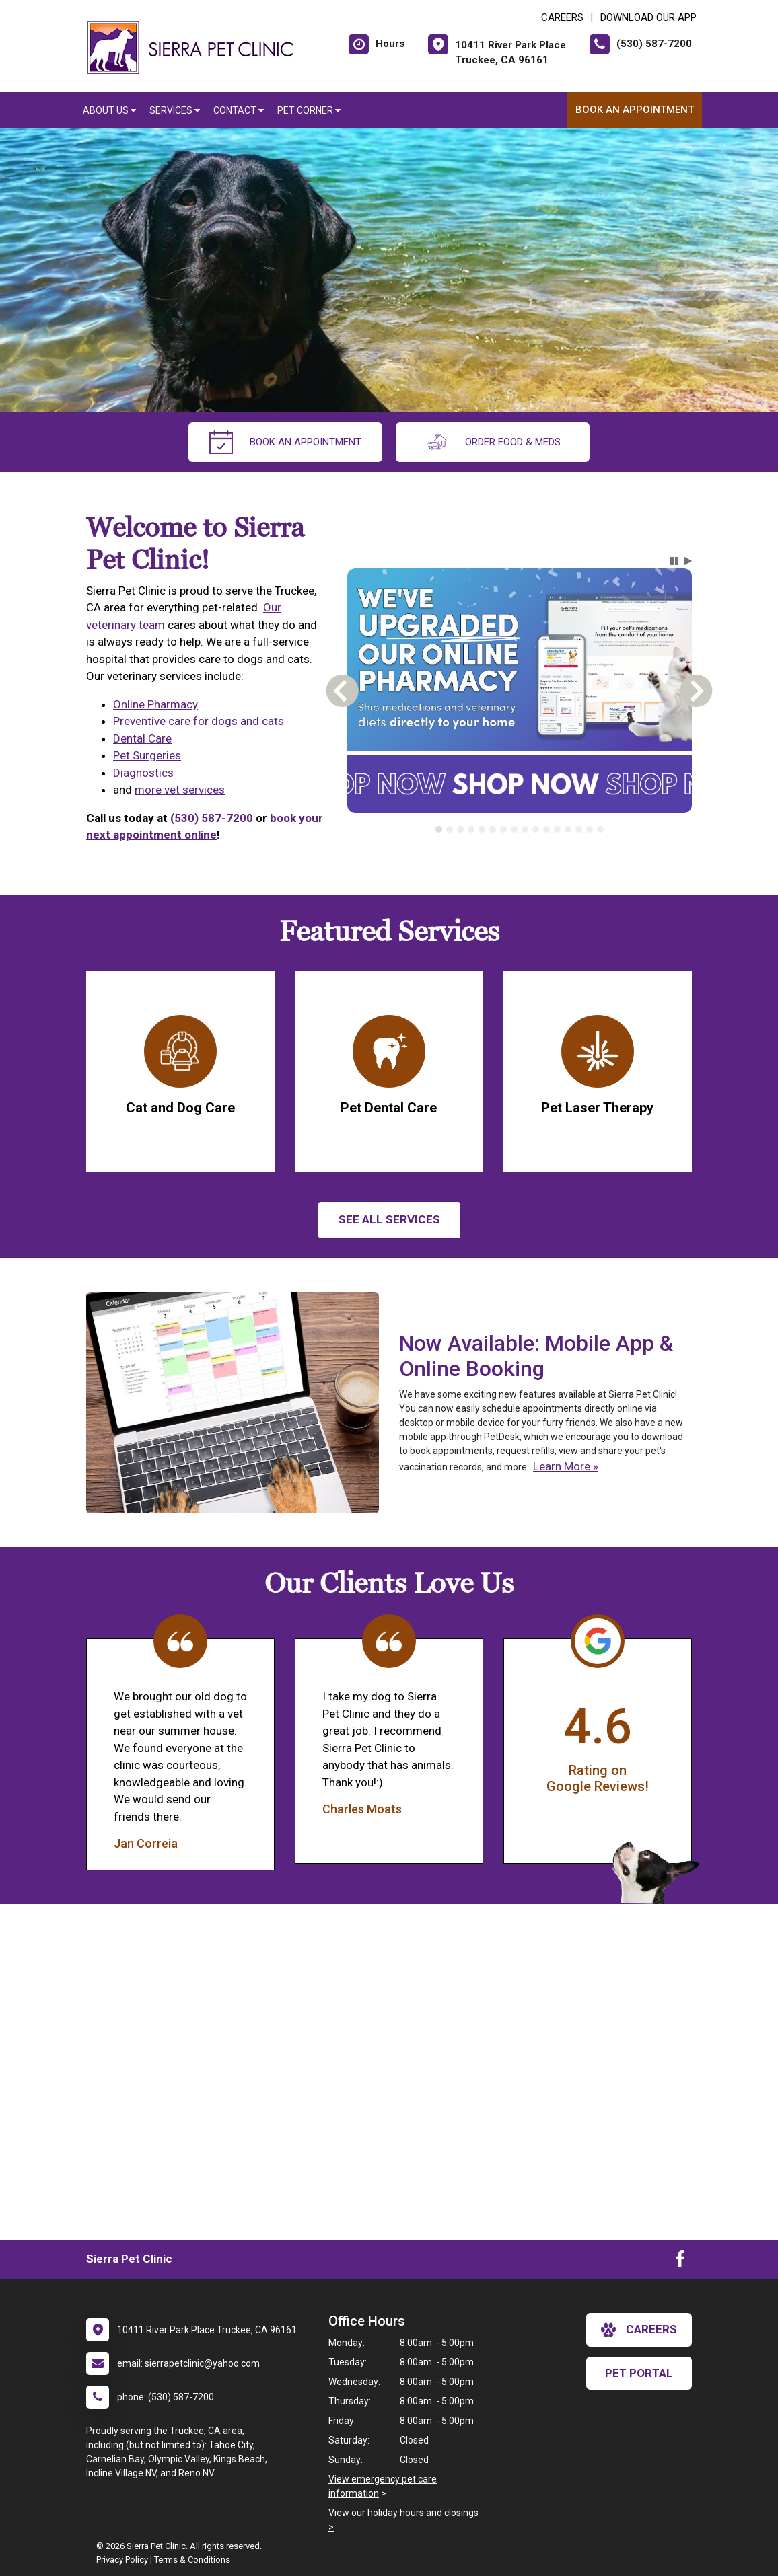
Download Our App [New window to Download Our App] (648, 17)
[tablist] (519, 829)
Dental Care (142, 738)
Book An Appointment (634, 110)
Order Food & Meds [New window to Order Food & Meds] (493, 442)
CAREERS (562, 17)
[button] (674, 561)
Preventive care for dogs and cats (198, 721)
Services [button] (174, 110)
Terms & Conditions (192, 2559)
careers (639, 2329)
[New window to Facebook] (680, 2262)
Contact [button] (238, 110)
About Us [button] (109, 110)
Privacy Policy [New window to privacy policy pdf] (122, 2559)
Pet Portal (639, 2373)
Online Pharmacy (155, 704)
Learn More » (565, 1466)
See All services (389, 1219)
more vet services (180, 789)
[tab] (438, 829)
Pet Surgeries (147, 755)
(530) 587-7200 (211, 818)
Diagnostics (143, 773)
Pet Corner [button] (309, 110)
